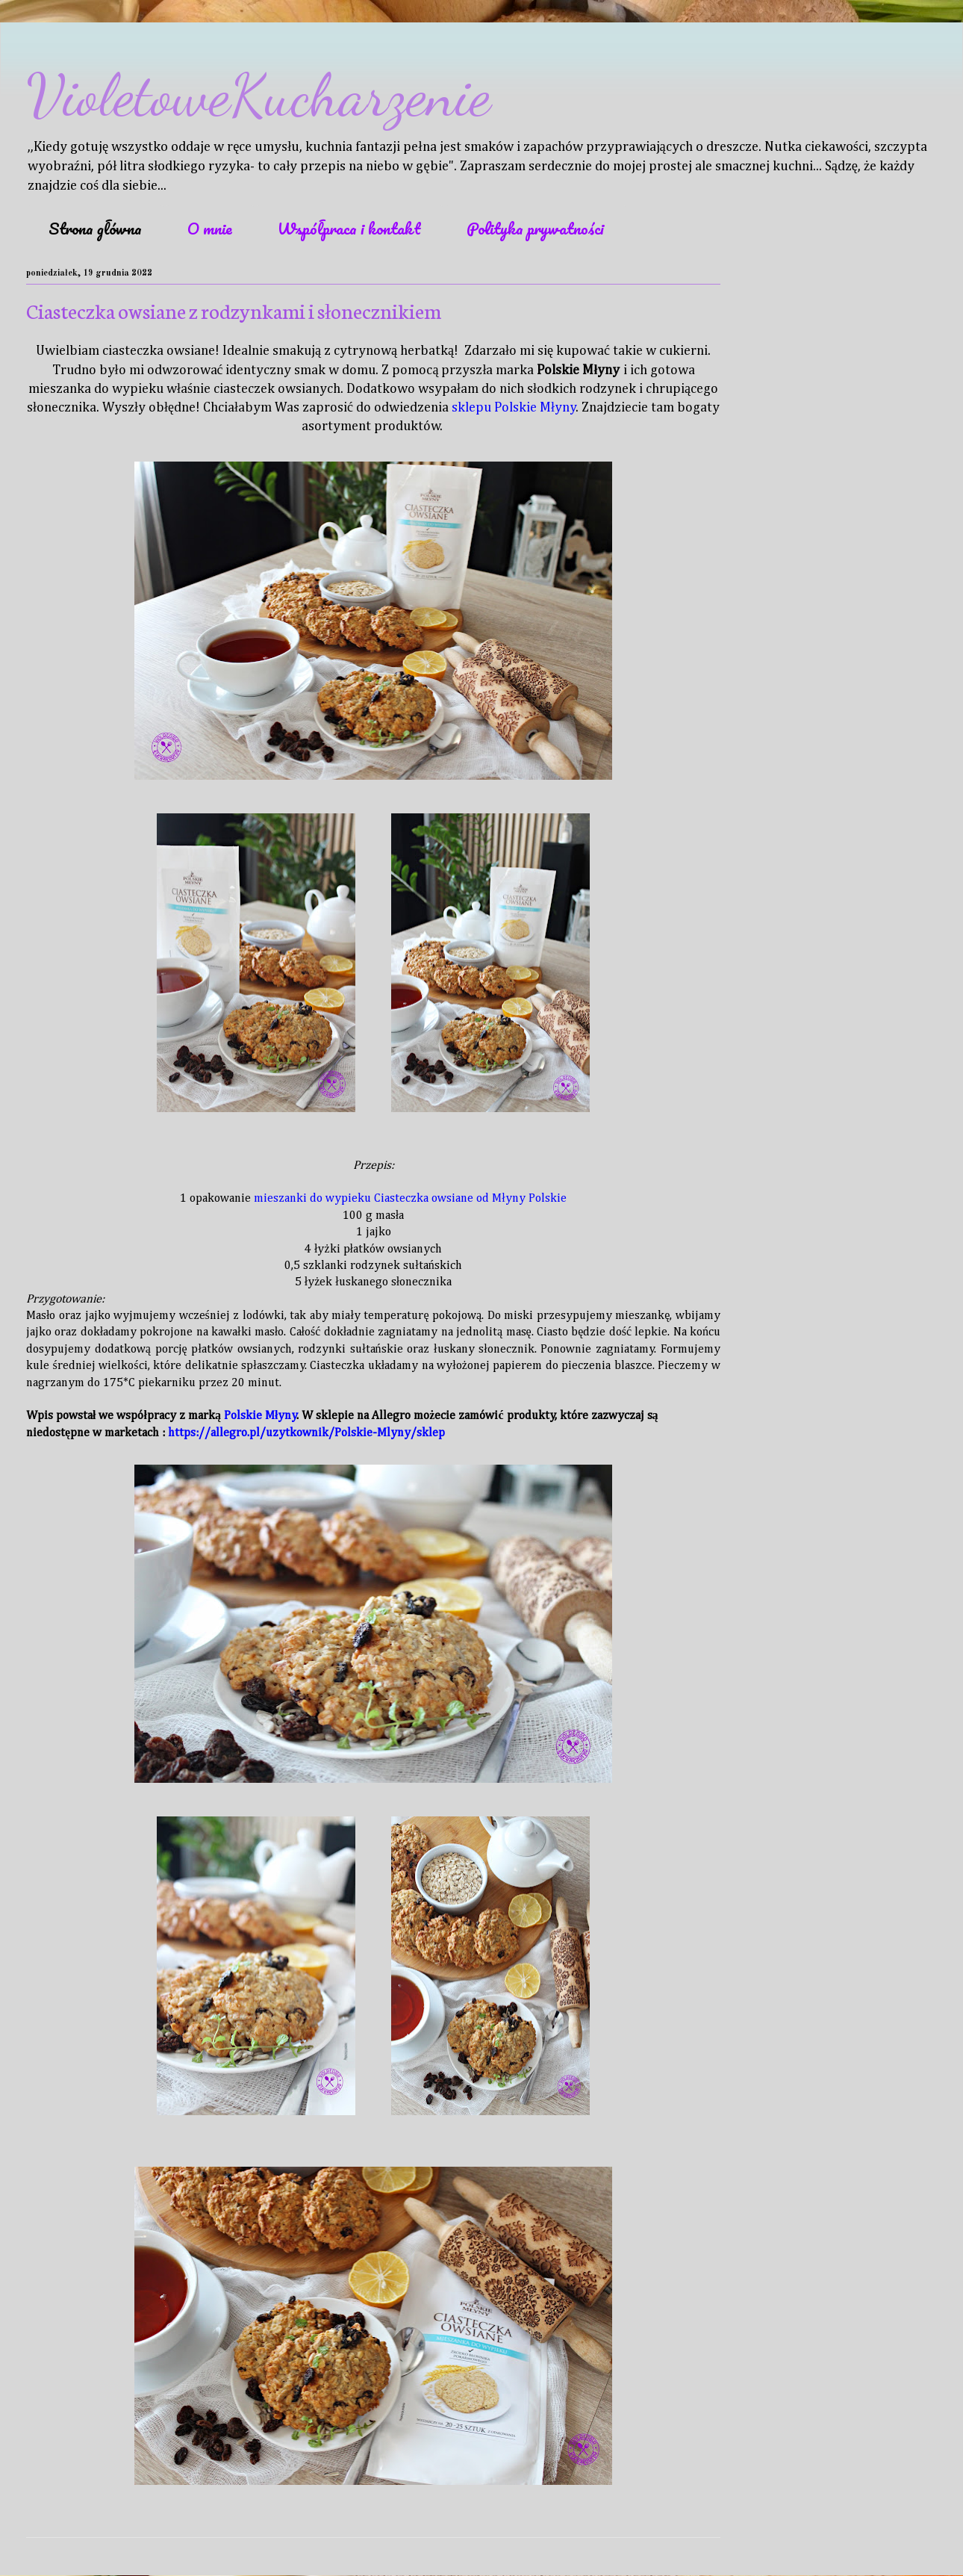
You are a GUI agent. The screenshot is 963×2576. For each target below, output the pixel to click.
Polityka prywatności (535, 228)
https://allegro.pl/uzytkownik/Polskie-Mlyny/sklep (306, 1433)
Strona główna (95, 228)
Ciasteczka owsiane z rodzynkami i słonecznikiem (233, 310)
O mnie (209, 228)
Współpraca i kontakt (349, 228)
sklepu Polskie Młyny (514, 408)
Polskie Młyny (260, 1416)
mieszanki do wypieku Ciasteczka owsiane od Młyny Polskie (410, 1199)
